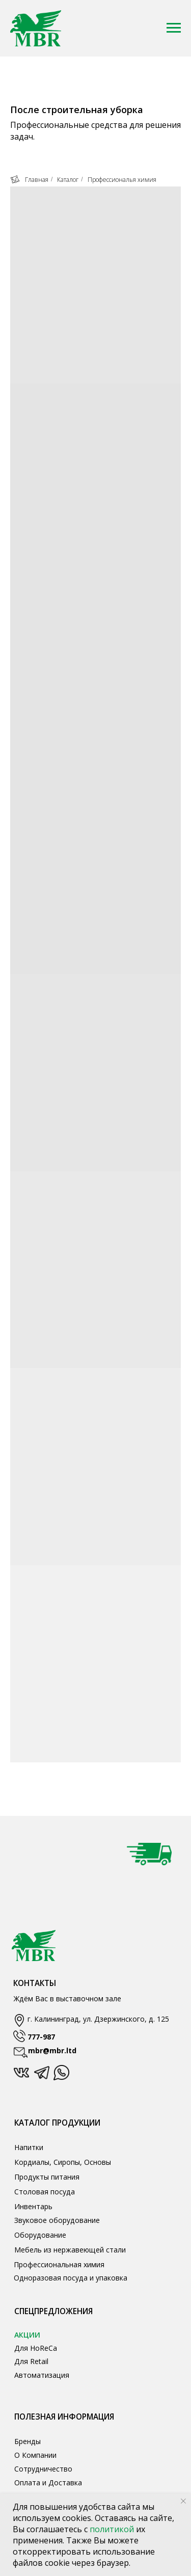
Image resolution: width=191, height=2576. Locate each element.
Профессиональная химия (59, 2264)
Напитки (28, 2147)
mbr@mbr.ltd (52, 2050)
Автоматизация (41, 2375)
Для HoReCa (35, 2348)
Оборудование (40, 2235)
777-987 (41, 2037)
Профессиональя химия (122, 179)
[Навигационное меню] (174, 28)
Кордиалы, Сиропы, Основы (62, 2162)
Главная (29, 179)
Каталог (67, 179)
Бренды (27, 2441)
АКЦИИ (27, 2335)
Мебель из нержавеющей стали (70, 2250)
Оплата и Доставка (48, 2482)
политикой (113, 2529)
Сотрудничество (43, 2469)
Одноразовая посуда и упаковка (70, 2278)
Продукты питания (46, 2177)
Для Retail (31, 2361)
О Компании (35, 2455)
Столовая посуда (44, 2191)
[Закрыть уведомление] (183, 2501)
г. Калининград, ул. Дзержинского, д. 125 (98, 2019)
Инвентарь (33, 2206)
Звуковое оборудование (57, 2220)
